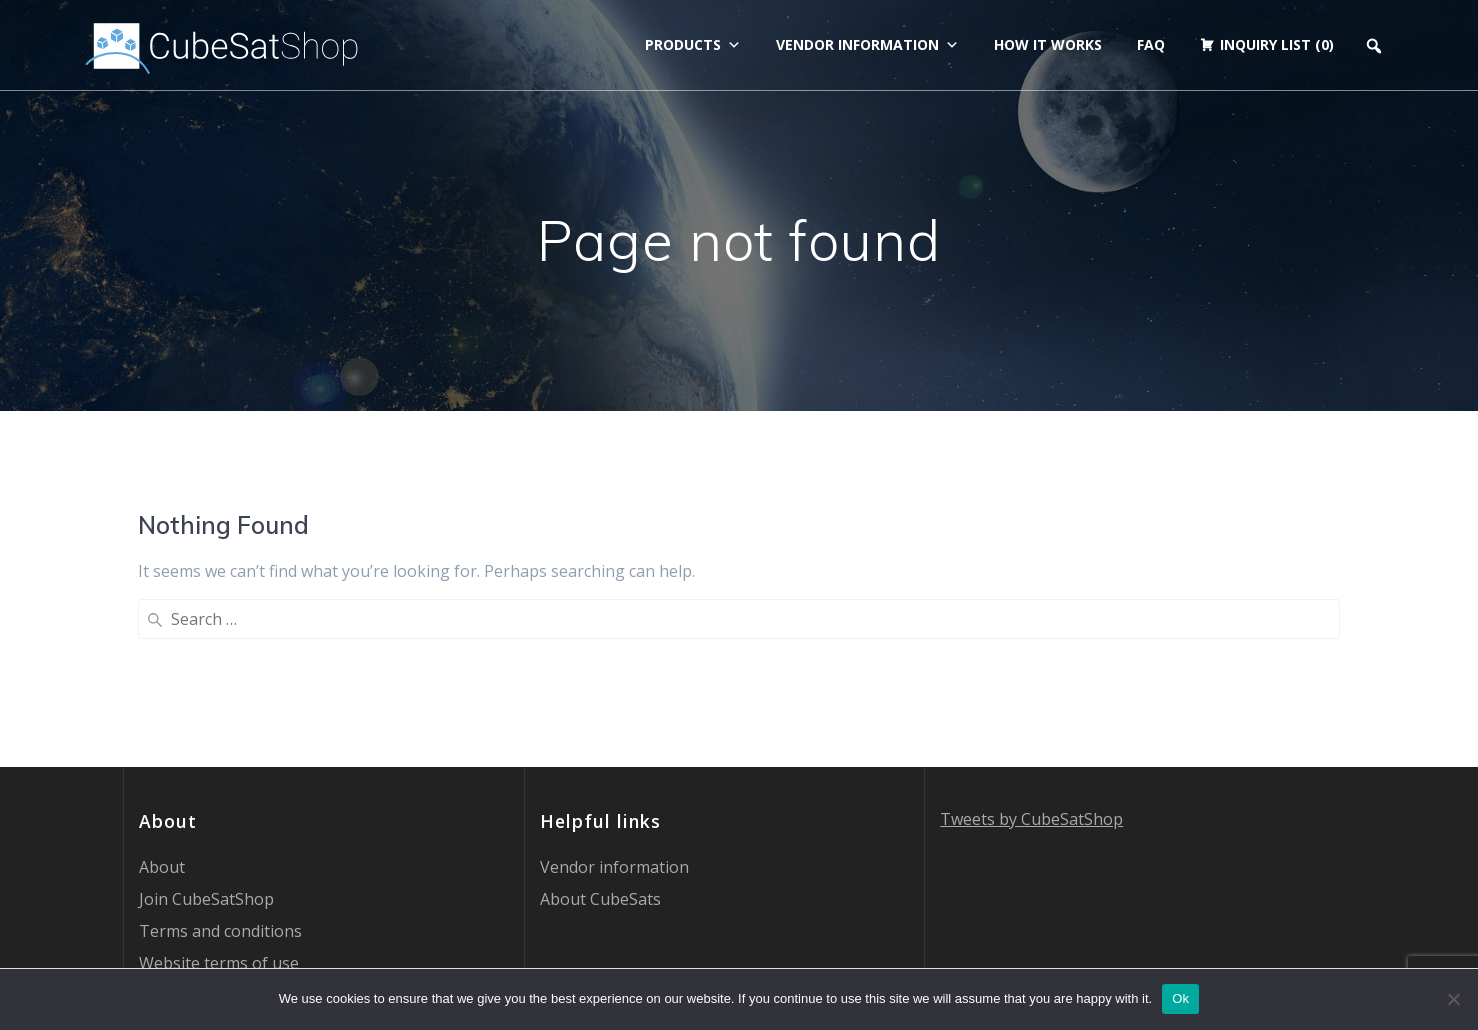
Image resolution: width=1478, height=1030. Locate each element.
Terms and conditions (220, 768)
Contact (168, 864)
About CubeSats (600, 736)
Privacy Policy (189, 832)
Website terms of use (219, 800)
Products (693, 45)
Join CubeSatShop (206, 736)
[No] (1453, 999)
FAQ (1151, 44)
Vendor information (867, 45)
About (162, 704)
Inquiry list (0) (1277, 44)
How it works (1048, 44)
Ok (1180, 998)
